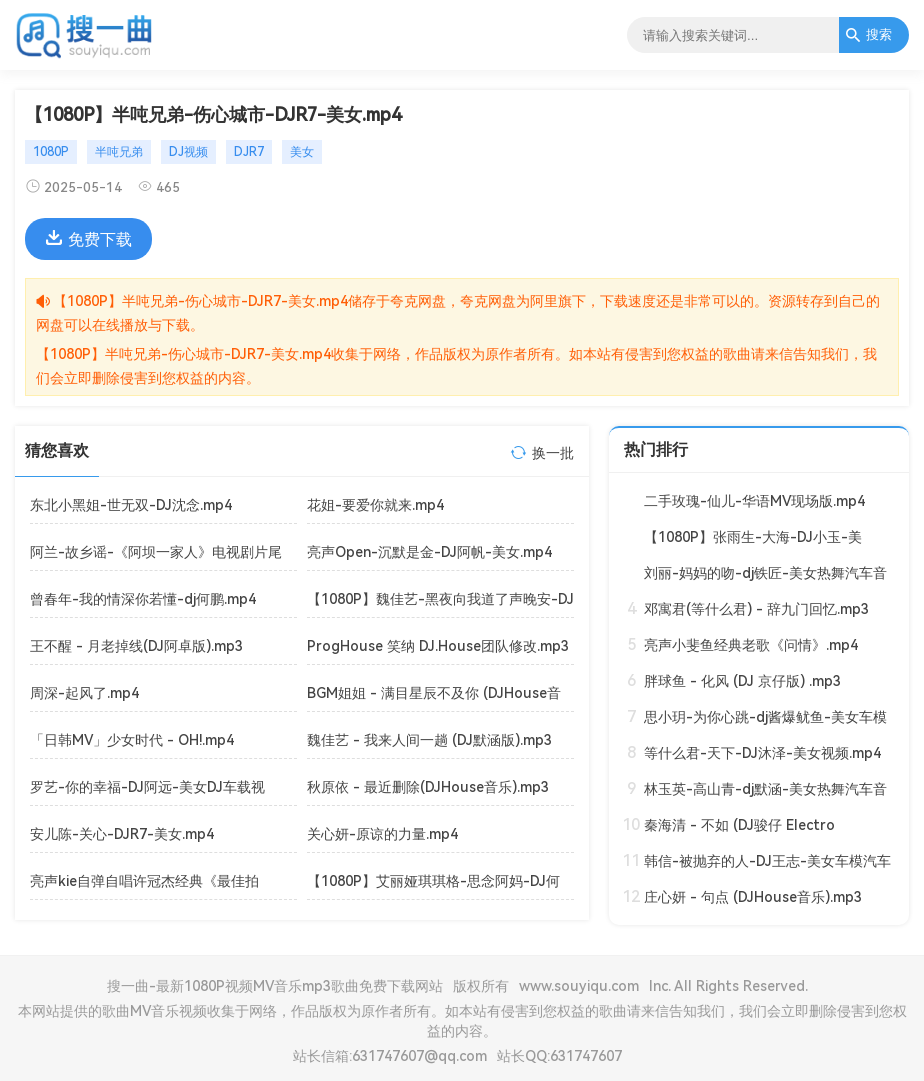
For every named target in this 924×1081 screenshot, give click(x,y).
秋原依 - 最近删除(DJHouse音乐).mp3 (428, 787)
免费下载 (88, 239)
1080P (51, 152)
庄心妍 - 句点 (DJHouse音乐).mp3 (753, 897)
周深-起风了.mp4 (84, 693)
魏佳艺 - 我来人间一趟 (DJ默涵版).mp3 (429, 740)
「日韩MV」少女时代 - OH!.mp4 (132, 740)
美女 (302, 152)
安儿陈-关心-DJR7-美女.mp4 (122, 834)
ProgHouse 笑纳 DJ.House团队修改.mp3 (438, 646)
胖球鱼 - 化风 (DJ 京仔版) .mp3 (742, 681)
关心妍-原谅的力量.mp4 (382, 834)
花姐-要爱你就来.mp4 (375, 505)
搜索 (868, 35)
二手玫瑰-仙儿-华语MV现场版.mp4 (754, 501)
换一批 (553, 453)
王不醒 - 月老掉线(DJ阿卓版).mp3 (136, 646)
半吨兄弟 (119, 152)
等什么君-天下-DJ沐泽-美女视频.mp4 (762, 753)
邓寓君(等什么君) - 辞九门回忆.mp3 (756, 609)
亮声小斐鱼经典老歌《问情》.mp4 (751, 645)
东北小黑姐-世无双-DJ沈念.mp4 (131, 505)
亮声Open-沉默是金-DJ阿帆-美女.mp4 (429, 552)
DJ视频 (188, 152)
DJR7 (249, 152)
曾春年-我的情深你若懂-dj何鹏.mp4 (143, 599)
